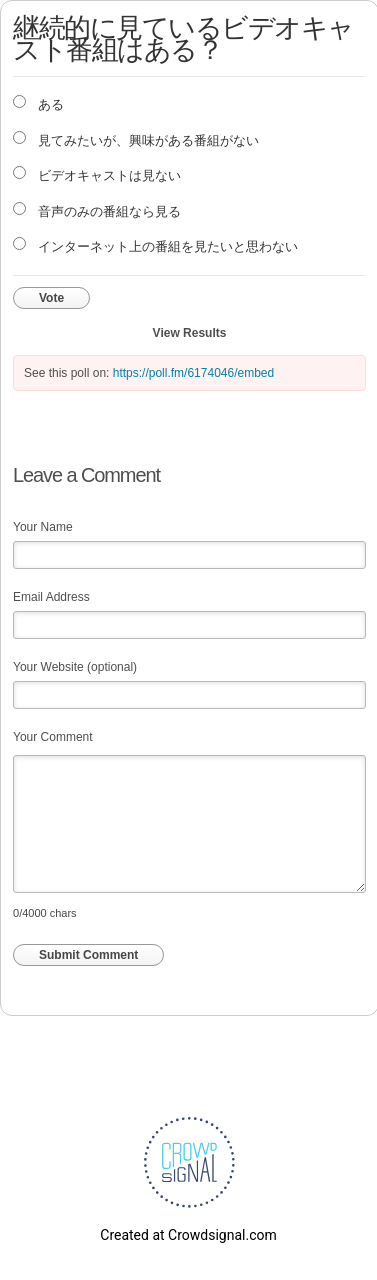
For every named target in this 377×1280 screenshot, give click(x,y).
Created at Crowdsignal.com (188, 1235)
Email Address (51, 597)
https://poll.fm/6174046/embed (193, 373)
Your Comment (53, 737)
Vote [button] (51, 298)
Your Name (43, 527)
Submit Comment (88, 955)
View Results (190, 333)
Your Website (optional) (75, 667)
